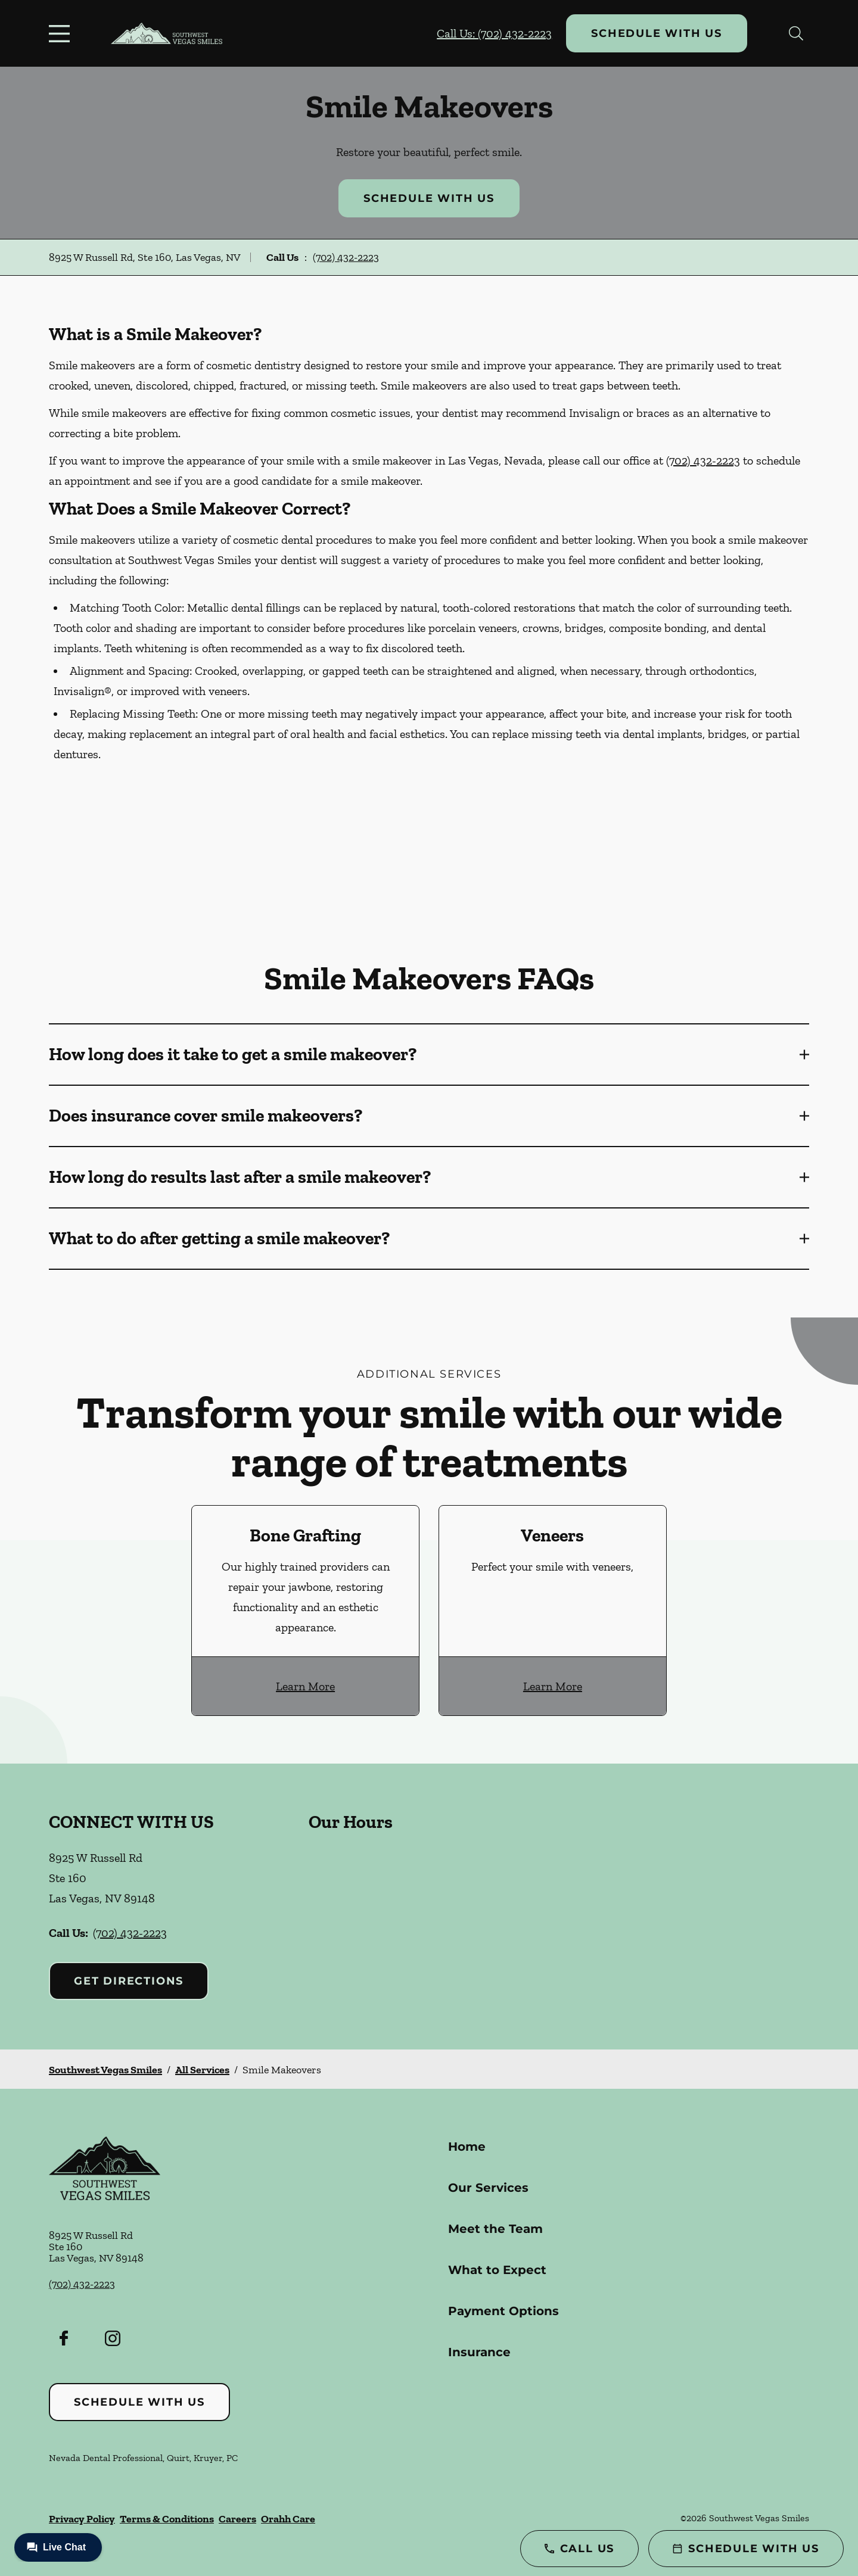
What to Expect (497, 2270)
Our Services (488, 2188)
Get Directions (129, 1981)
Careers (237, 2518)
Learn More (305, 1686)
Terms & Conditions (167, 2518)
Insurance (479, 2352)
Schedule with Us (656, 33)
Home (467, 2146)
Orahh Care (288, 2518)
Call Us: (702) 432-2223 (494, 33)
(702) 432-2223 (346, 257)
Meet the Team (495, 2229)
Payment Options (503, 2311)
